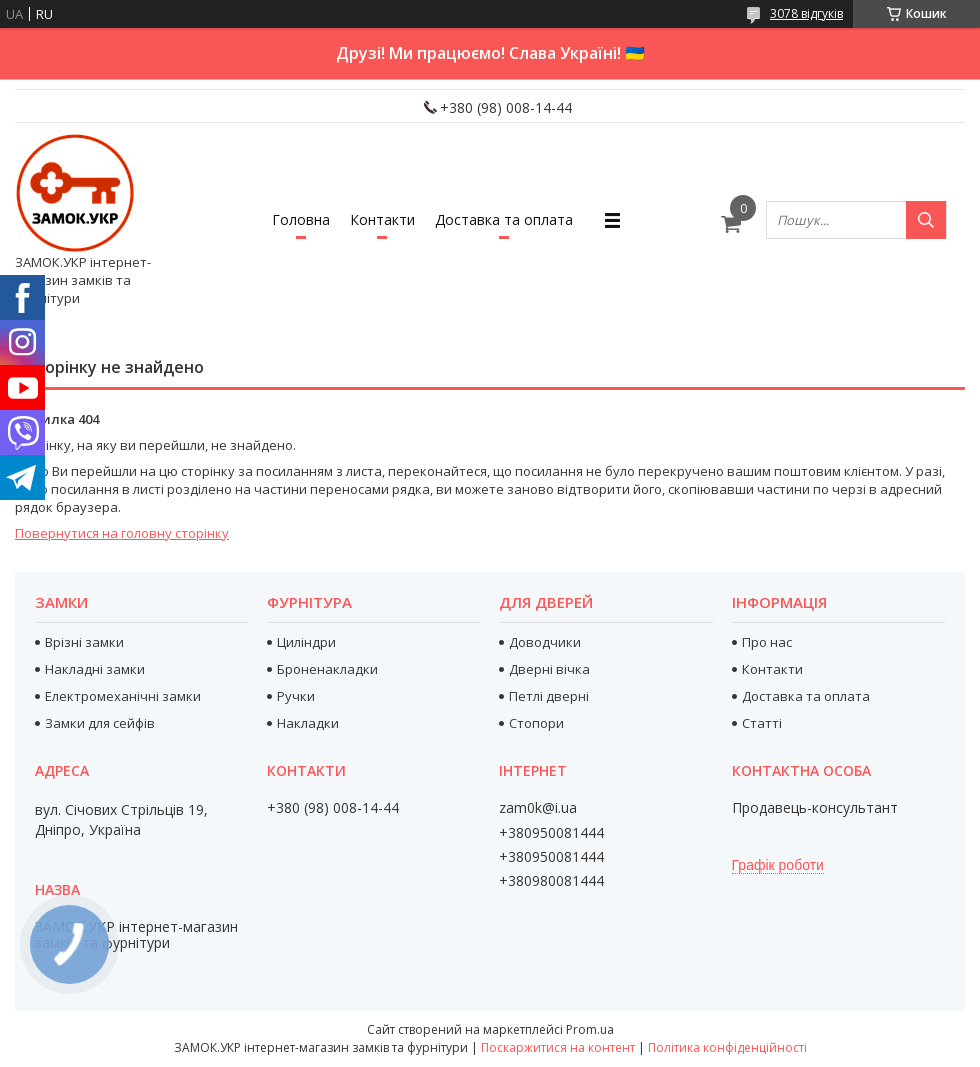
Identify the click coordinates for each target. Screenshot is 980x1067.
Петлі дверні (549, 696)
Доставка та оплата (504, 219)
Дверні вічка (549, 669)
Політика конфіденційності (727, 1047)
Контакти (382, 219)
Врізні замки (84, 642)
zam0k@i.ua (538, 808)
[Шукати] (926, 220)
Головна (301, 219)
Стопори (536, 723)
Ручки (296, 696)
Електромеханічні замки (123, 696)
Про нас (767, 642)
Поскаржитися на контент (558, 1047)
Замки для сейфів (100, 723)
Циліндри (306, 642)
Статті (762, 723)
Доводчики (545, 642)
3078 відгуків (806, 13)
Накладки (308, 723)
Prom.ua (590, 1029)
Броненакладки (327, 669)
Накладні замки (95, 669)
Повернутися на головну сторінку (122, 533)
